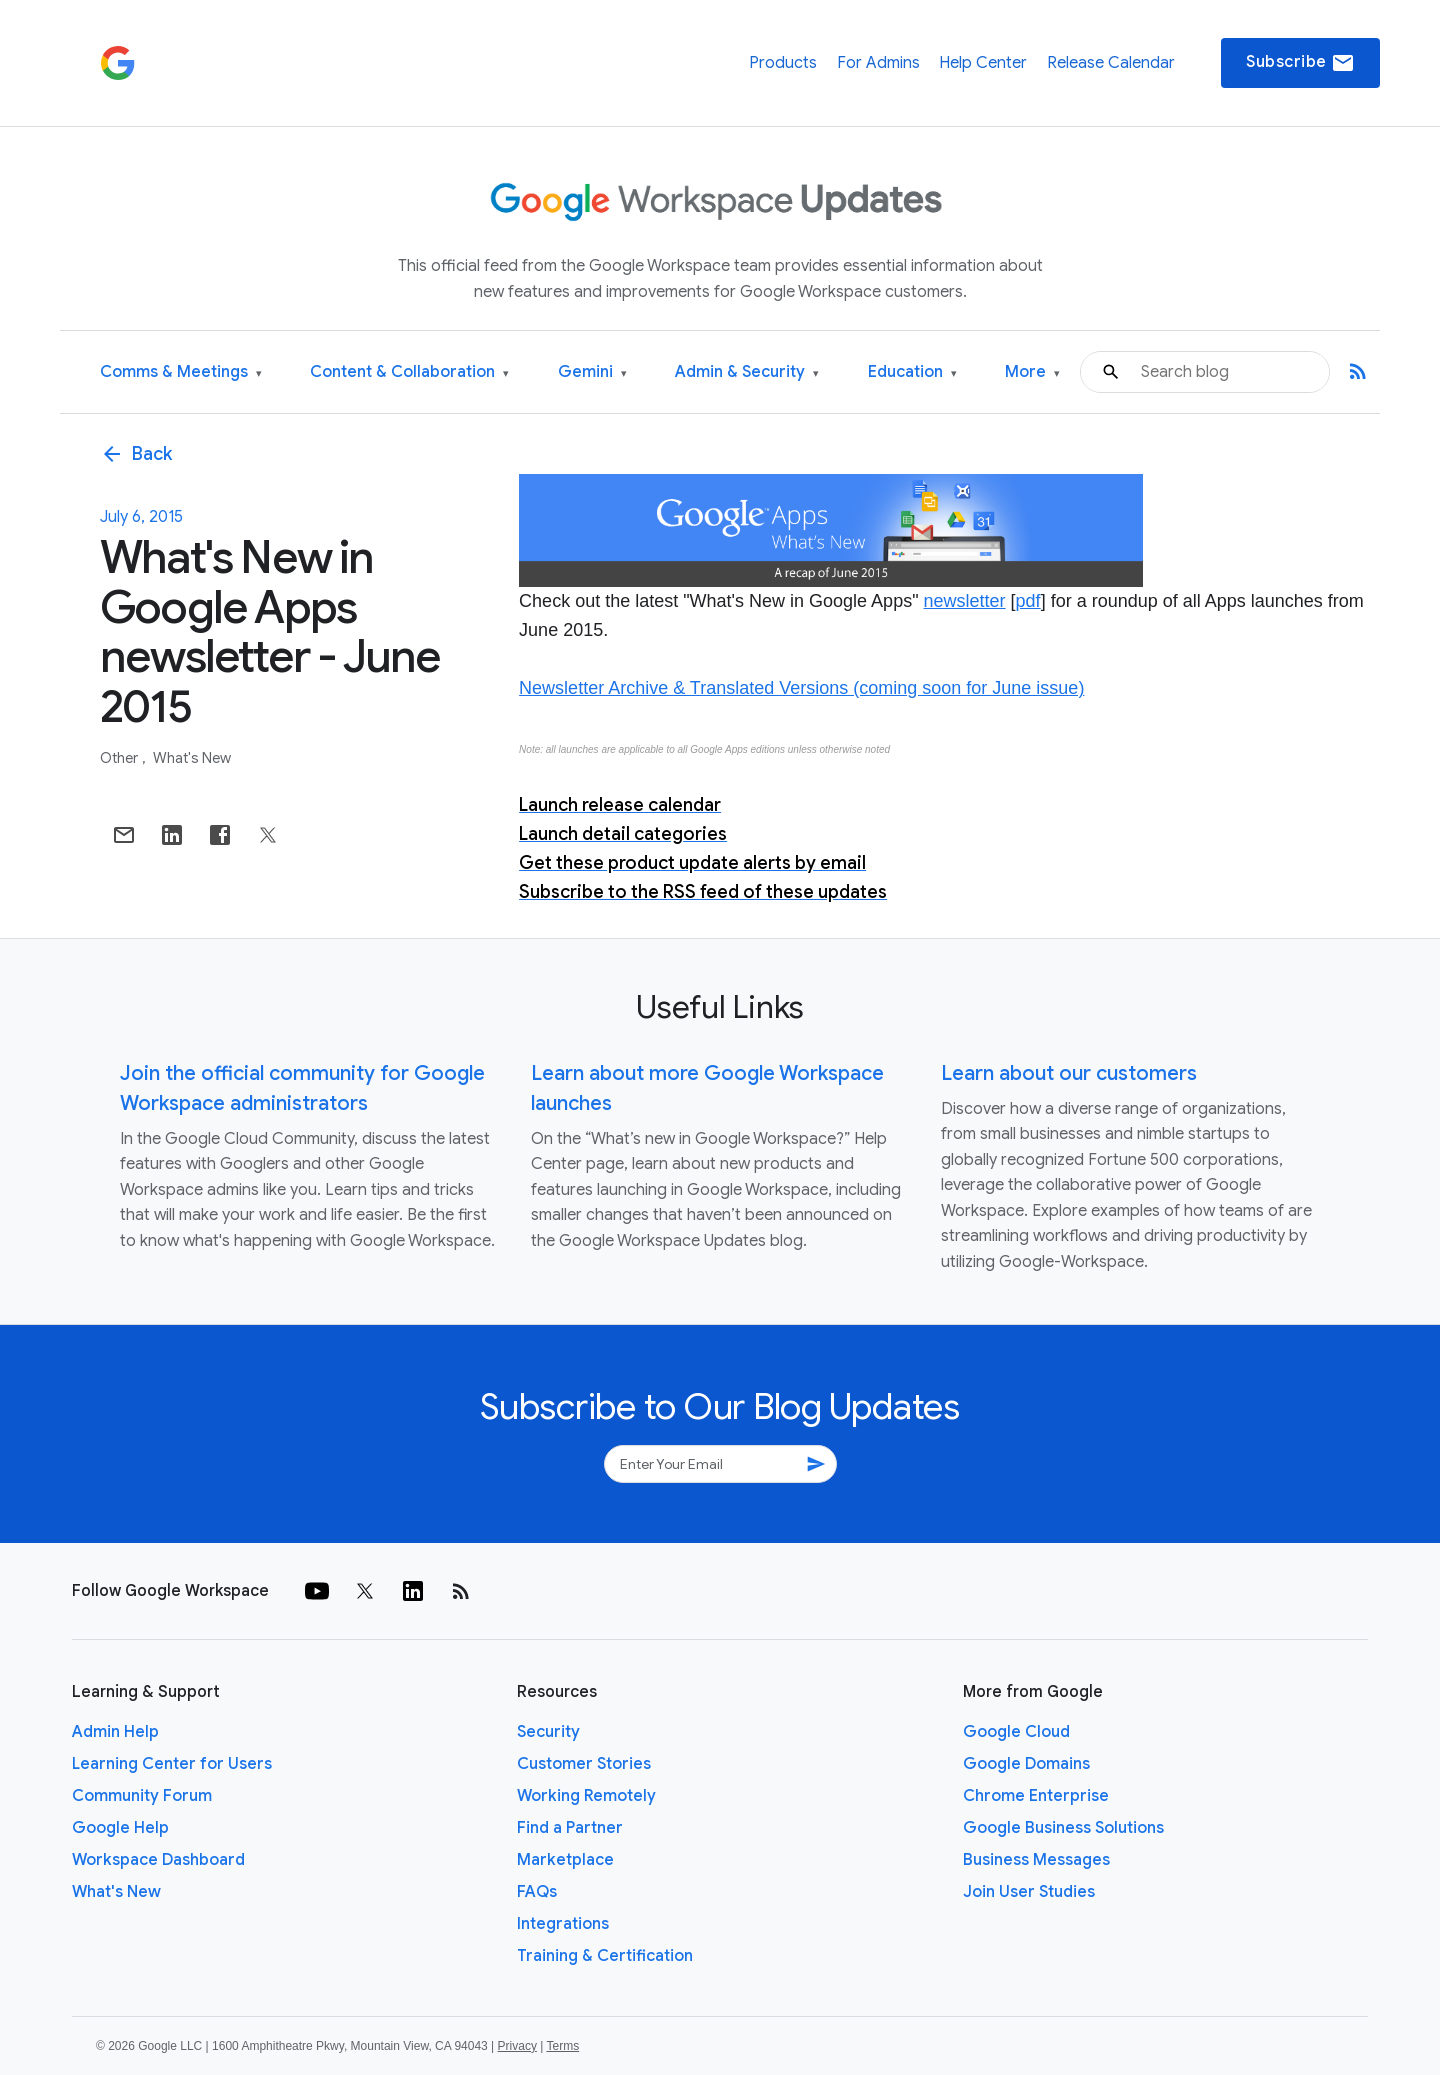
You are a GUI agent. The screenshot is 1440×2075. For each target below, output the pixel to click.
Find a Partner (570, 1828)
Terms (562, 2046)
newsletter (965, 601)
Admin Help (115, 1732)
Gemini (592, 372)
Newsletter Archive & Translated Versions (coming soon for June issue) (801, 688)
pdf (1028, 601)
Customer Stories (584, 1764)
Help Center (983, 63)
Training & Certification (605, 1956)
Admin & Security (747, 372)
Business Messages (1036, 1860)
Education (912, 372)
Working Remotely (586, 1796)
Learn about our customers (1069, 1073)
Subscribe (1300, 63)
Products (783, 63)
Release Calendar (1111, 63)
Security (548, 1732)
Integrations (563, 1924)
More (1032, 372)
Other (120, 758)
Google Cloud (1016, 1732)
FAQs (537, 1892)
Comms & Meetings (181, 372)
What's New (192, 758)
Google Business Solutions (1063, 1828)
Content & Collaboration (409, 372)
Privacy (517, 2046)
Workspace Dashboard (158, 1860)
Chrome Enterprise (1036, 1796)
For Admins (878, 63)
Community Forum (142, 1796)
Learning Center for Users (172, 1764)
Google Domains (1026, 1764)
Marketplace (565, 1860)
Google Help (120, 1828)
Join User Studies (1029, 1892)
